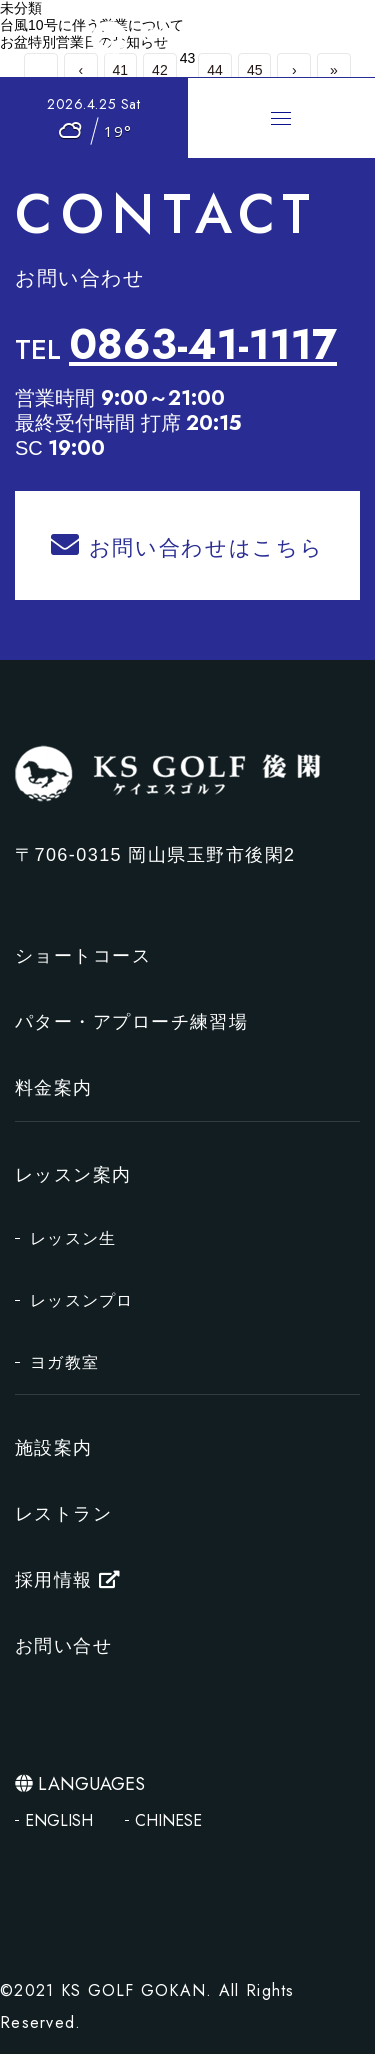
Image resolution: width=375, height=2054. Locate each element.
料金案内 (54, 1088)
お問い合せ (63, 1646)
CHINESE (168, 1820)
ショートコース (83, 956)
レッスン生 (73, 1238)
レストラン (63, 1514)
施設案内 (54, 1448)
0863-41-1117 (203, 345)
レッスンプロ (82, 1300)
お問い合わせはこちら (187, 545)
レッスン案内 (73, 1175)
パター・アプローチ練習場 (131, 1022)
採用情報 (68, 1580)
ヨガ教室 (64, 1362)
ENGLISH (59, 1820)
